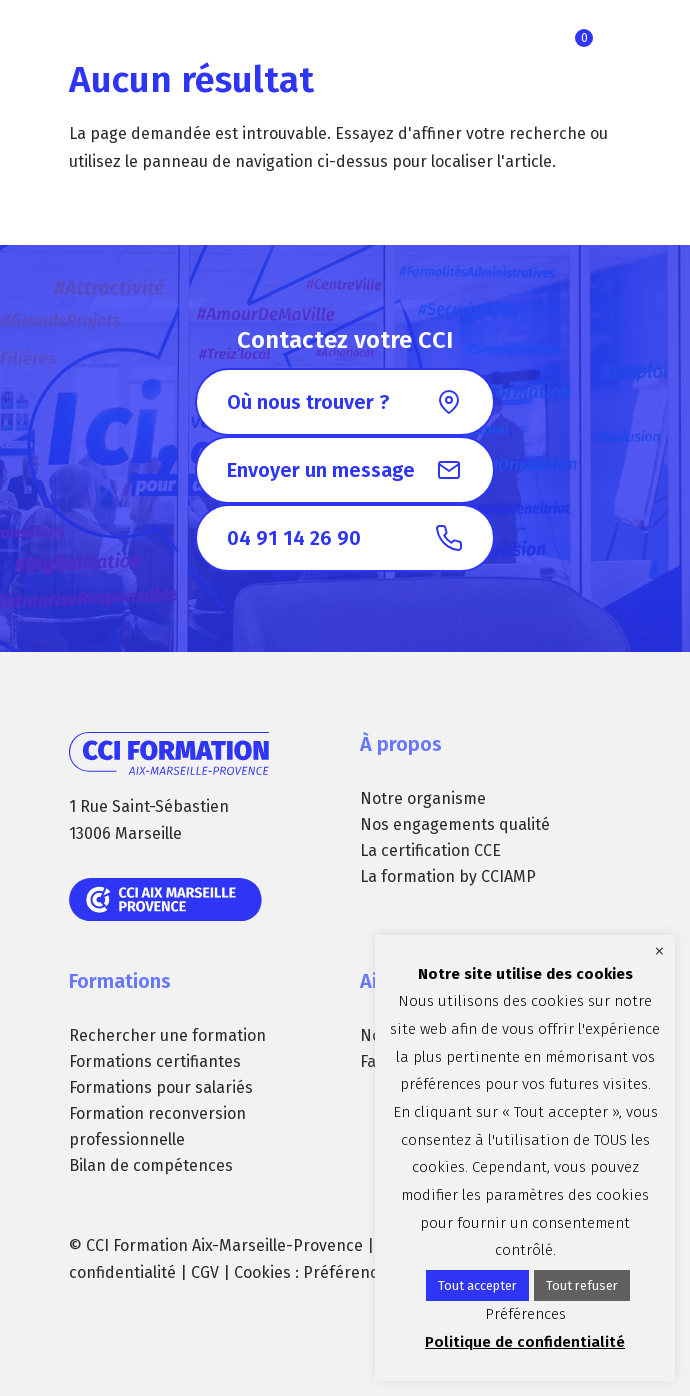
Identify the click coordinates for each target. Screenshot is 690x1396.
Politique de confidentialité (525, 1342)
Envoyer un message (321, 470)
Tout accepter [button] (477, 1285)
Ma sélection (584, 38)
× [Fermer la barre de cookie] (659, 951)
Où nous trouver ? (308, 402)
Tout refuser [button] (582, 1285)
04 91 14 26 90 (294, 538)
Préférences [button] (349, 1272)
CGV (205, 1272)
